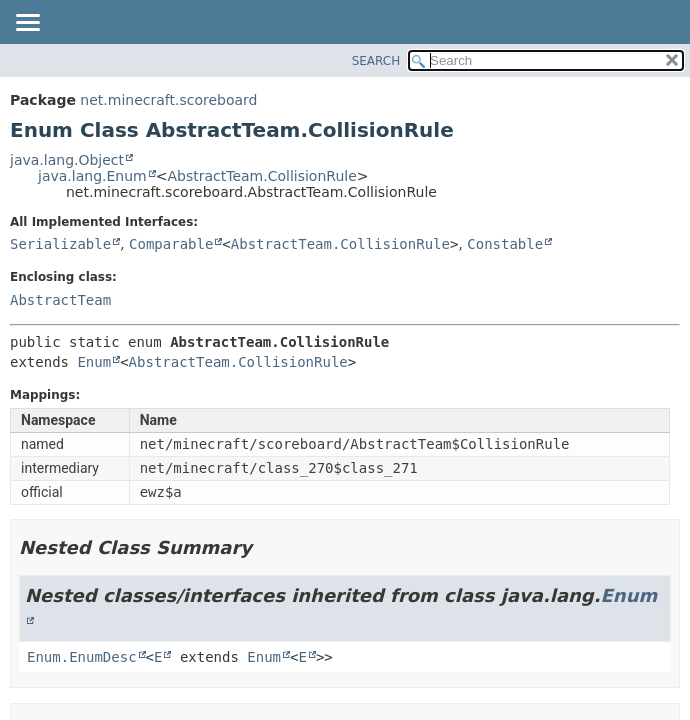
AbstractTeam (60, 300)
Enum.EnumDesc (82, 657)
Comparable (171, 244)
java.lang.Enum (92, 176)
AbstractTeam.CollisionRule (261, 176)
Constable (505, 244)
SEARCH (376, 61)
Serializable (60, 244)
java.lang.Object (67, 160)
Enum (94, 362)
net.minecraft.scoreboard (168, 100)
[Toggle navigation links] (27, 24)
